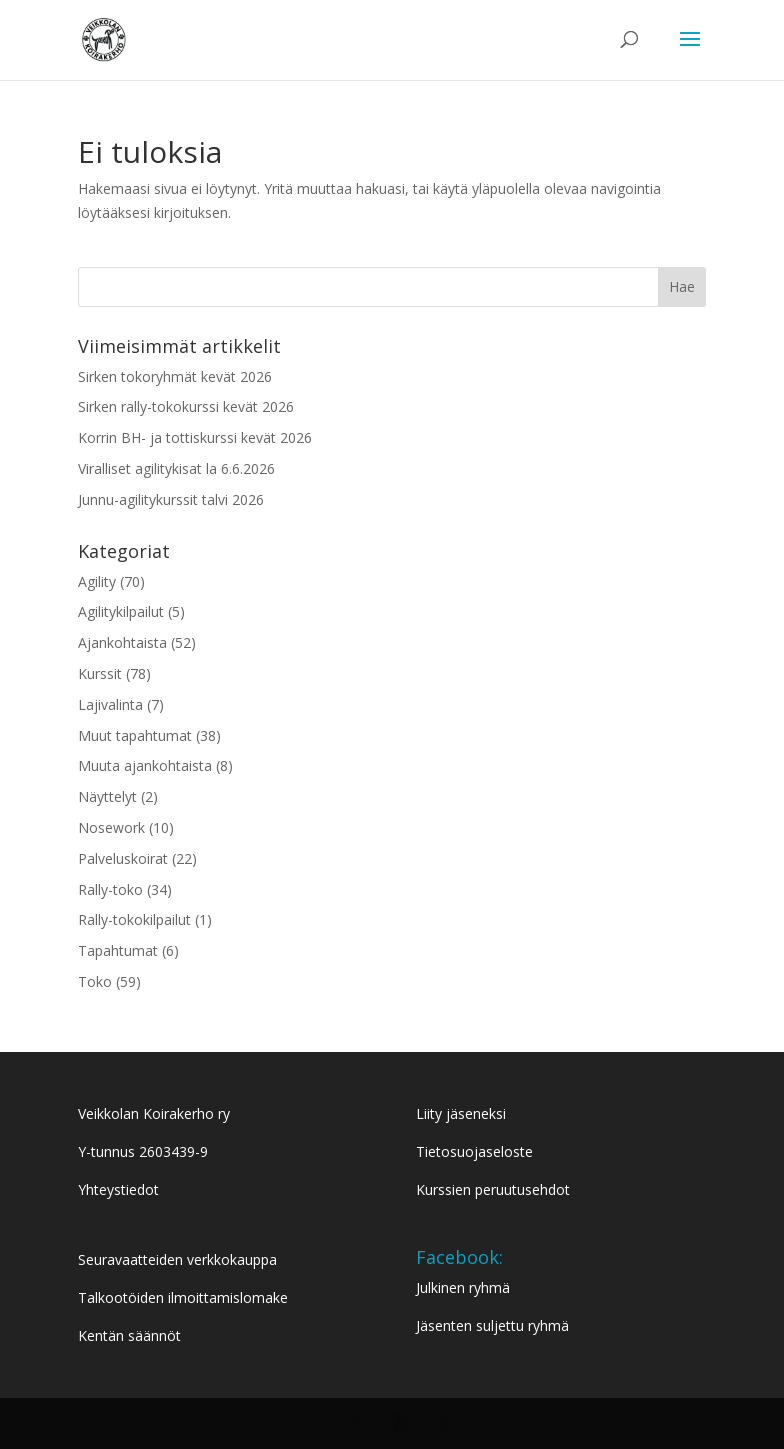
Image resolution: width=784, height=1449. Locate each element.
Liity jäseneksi (461, 1113)
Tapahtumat (118, 950)
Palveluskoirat (123, 858)
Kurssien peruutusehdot (493, 1189)
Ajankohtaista (122, 642)
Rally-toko (110, 889)
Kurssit (100, 673)
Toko (95, 981)
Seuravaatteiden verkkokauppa (177, 1259)
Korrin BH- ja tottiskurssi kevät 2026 (195, 437)
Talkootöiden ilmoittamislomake (183, 1297)
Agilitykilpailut (121, 611)
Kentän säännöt (129, 1335)
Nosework (111, 827)
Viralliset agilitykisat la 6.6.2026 (176, 468)
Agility (97, 581)
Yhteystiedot (118, 1189)
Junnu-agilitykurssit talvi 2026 (171, 499)
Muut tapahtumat (135, 735)
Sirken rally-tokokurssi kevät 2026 (186, 406)
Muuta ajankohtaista (145, 765)
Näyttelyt (107, 796)
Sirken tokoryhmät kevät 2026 (175, 376)
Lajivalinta (110, 704)
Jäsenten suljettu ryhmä (492, 1325)
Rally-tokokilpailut (134, 919)
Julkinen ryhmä (463, 1287)
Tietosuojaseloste (474, 1151)
